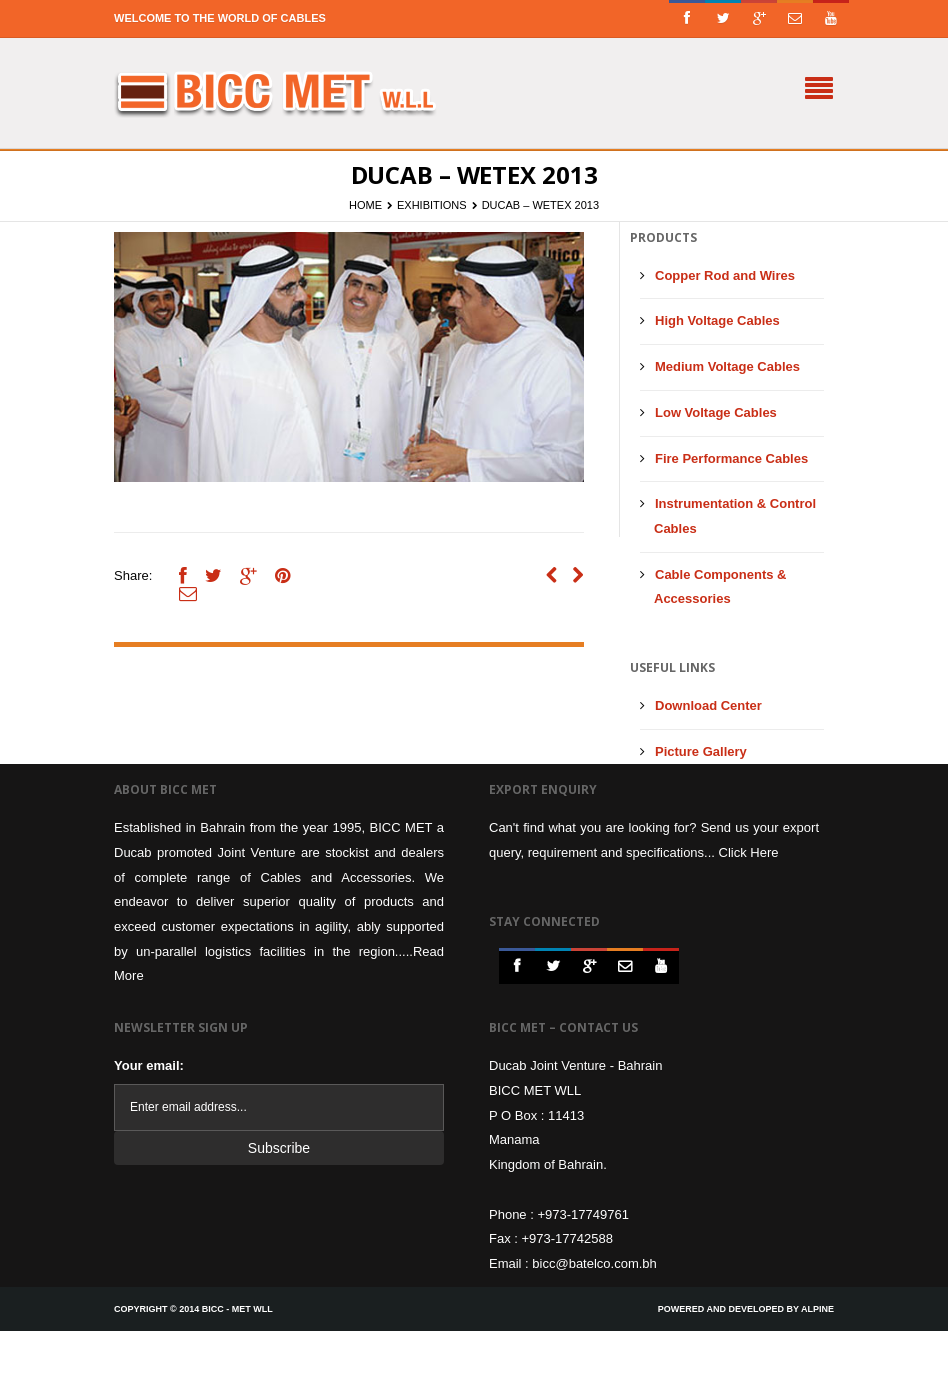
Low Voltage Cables (716, 412)
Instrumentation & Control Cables (735, 516)
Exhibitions (432, 205)
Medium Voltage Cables (727, 366)
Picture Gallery (701, 751)
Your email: (149, 1065)
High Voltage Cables (717, 320)
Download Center (708, 705)
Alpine (817, 1309)
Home (365, 205)
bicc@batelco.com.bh (594, 1263)
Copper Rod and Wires (725, 275)
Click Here (749, 852)
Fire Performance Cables (731, 458)
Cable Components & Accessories (720, 587)
